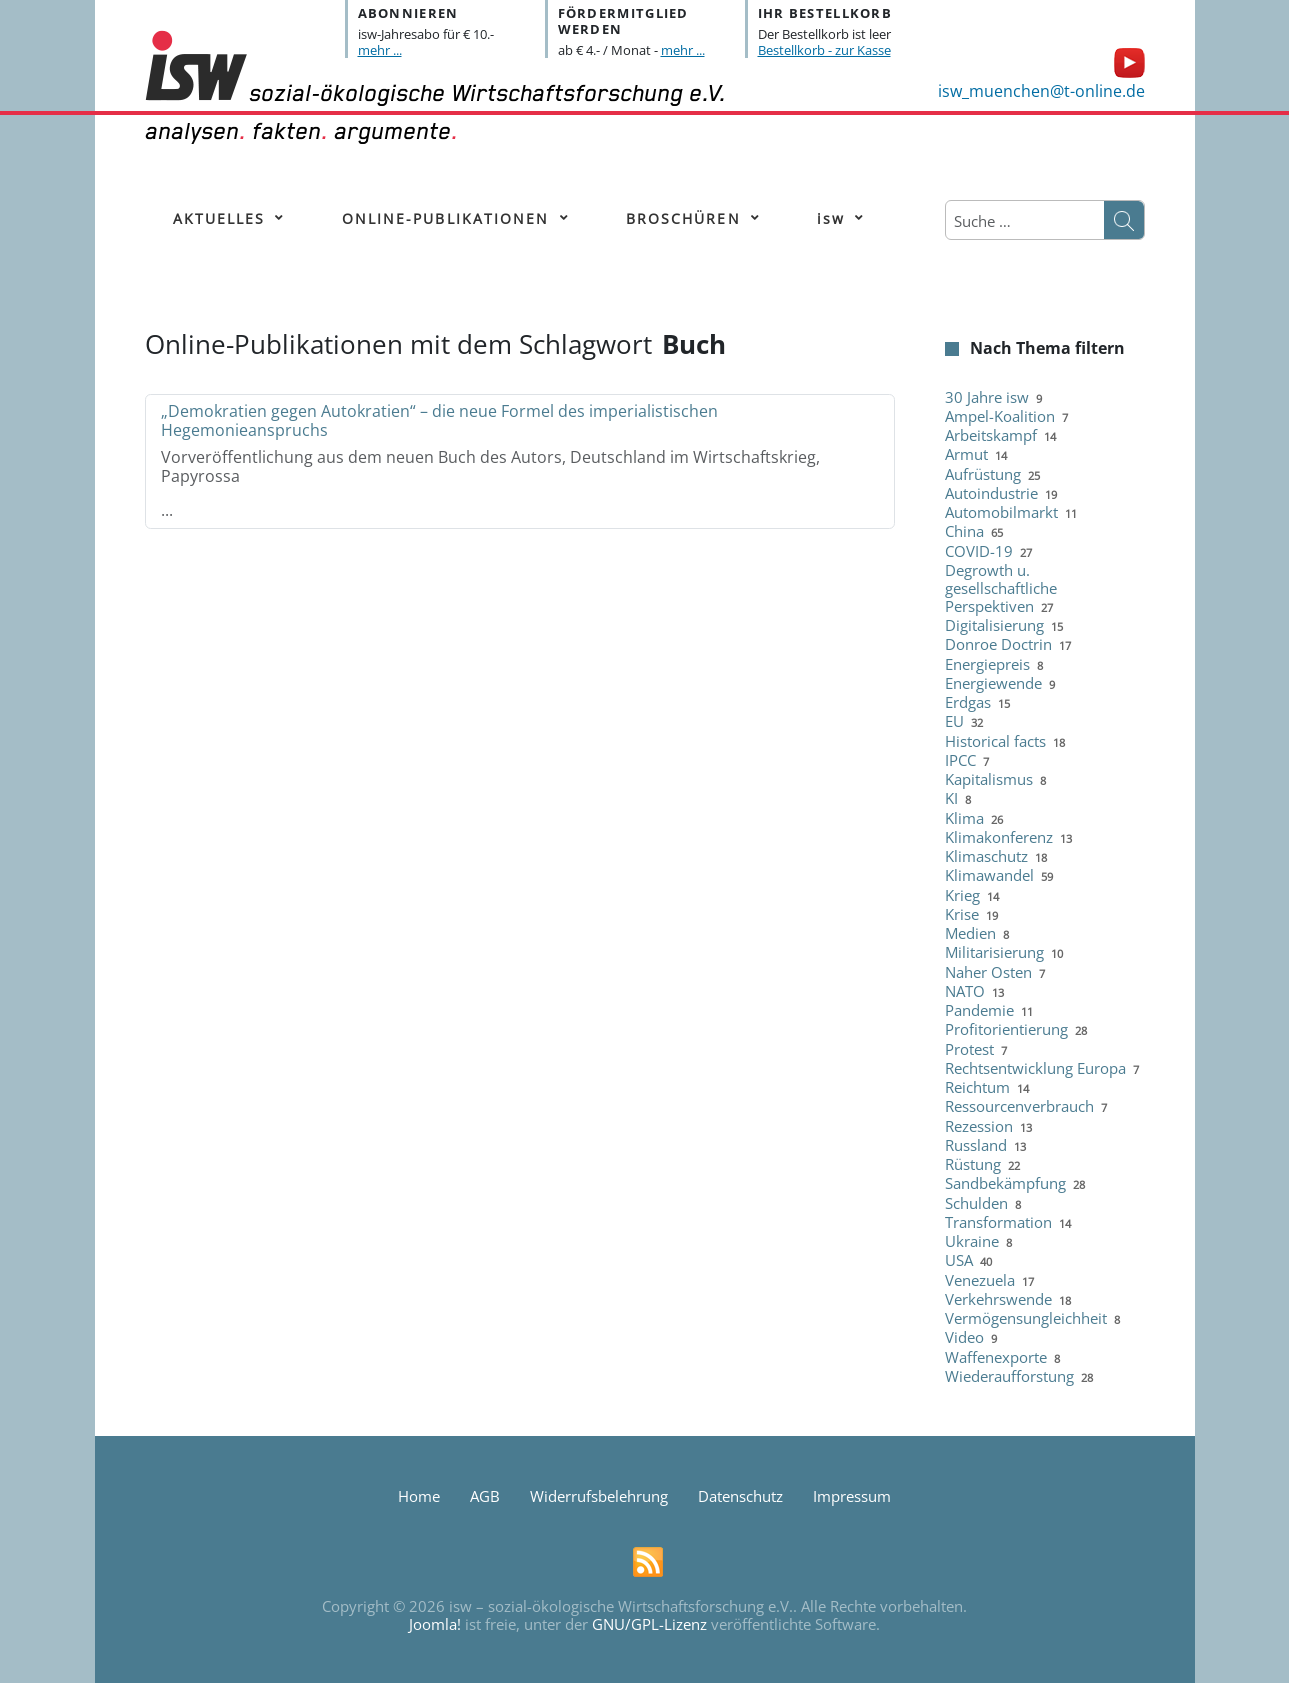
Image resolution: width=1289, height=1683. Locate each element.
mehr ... (380, 50)
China (964, 531)
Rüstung (973, 1164)
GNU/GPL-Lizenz (649, 1624)
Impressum (852, 1496)
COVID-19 (979, 551)
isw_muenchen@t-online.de (1041, 91)
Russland (976, 1145)
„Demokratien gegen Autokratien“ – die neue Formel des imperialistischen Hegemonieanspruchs (439, 420)
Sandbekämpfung (1005, 1183)
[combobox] (1025, 221)
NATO (965, 991)
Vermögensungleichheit (1026, 1318)
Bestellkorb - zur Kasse (824, 50)
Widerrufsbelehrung (599, 1496)
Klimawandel (989, 875)
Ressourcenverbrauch (1019, 1106)
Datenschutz (740, 1496)
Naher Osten (988, 972)
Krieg (962, 895)
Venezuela (980, 1280)
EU (954, 721)
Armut (966, 454)
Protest (969, 1049)
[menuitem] (219, 219)
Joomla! (435, 1624)
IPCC (960, 760)
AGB (485, 1496)
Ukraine (972, 1241)
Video (964, 1337)
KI (951, 798)
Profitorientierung (1006, 1029)
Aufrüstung (983, 474)
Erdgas (968, 702)
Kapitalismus (989, 779)
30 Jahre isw (987, 397)
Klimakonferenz (999, 837)
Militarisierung (994, 952)
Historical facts (995, 741)
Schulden (976, 1203)
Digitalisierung (994, 625)
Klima (964, 818)
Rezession (979, 1126)
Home (419, 1496)
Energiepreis (987, 664)
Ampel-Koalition (1000, 416)
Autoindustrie (991, 493)
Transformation (998, 1222)
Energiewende (993, 683)
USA (959, 1260)
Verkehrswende (998, 1299)
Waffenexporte (996, 1357)
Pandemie (979, 1010)
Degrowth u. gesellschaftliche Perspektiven (1001, 588)
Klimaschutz (986, 856)
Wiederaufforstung (1009, 1376)
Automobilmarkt (1001, 512)
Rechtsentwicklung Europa (1035, 1068)
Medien (970, 933)
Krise (962, 914)
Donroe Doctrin (998, 644)
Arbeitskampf (991, 435)
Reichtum (977, 1087)
